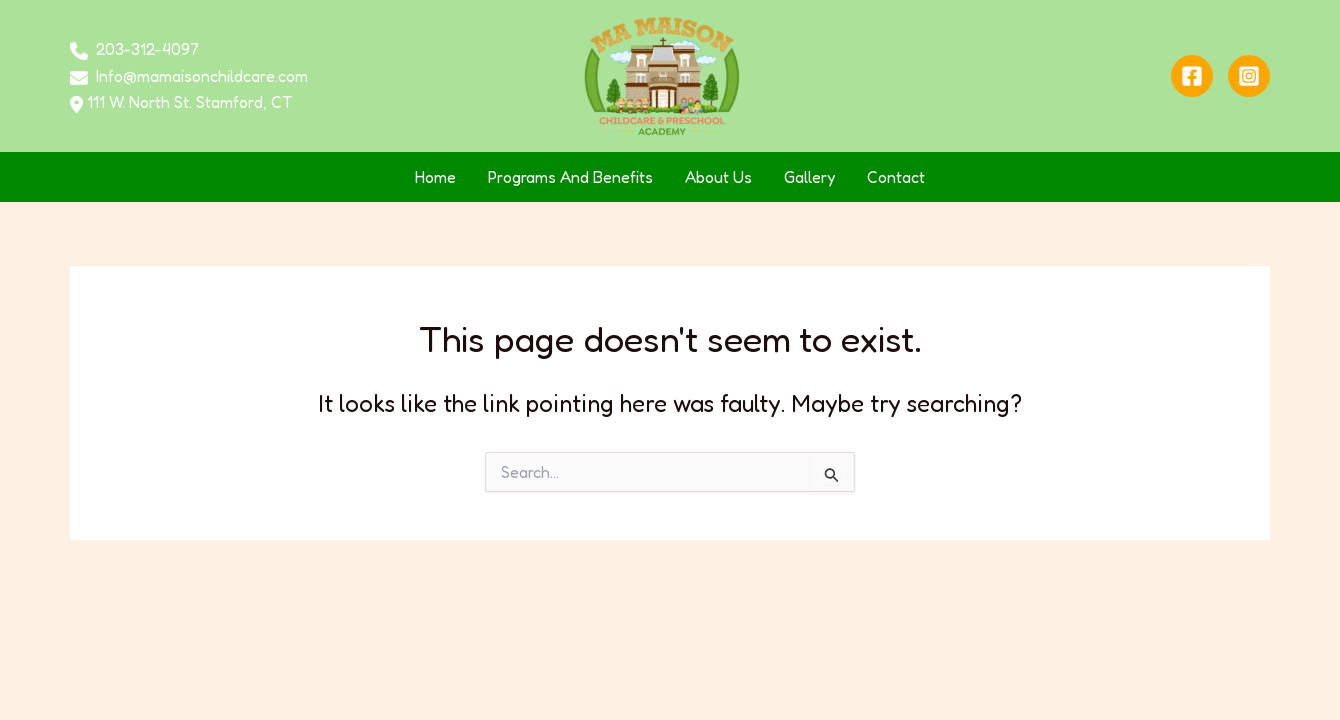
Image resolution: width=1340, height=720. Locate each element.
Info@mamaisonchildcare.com (202, 76)
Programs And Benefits (570, 177)
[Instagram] (1249, 76)
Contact (896, 177)
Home (435, 177)
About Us (718, 177)
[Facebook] (1192, 76)
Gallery (809, 177)
